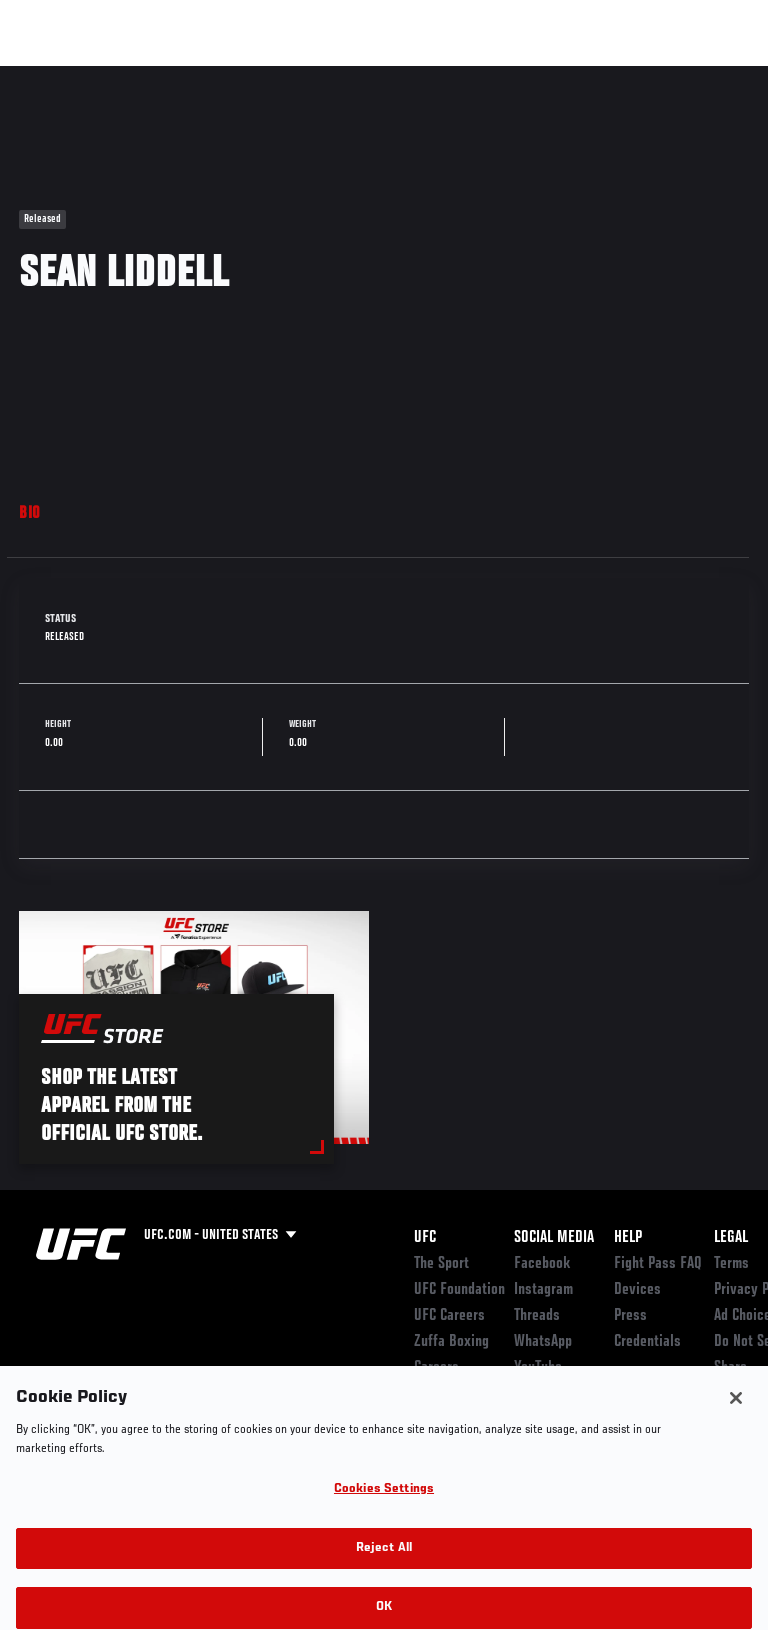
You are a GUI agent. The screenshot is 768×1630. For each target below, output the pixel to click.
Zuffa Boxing (553, 85)
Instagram (543, 1290)
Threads (537, 1316)
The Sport (441, 1264)
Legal (731, 1238)
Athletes (228, 76)
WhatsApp (543, 1342)
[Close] (736, 1411)
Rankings (139, 76)
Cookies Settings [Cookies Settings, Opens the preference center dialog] (384, 1502)
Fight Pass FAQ (658, 1264)
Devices (637, 1290)
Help (628, 1238)
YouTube (538, 1368)
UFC (425, 1238)
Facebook (542, 1264)
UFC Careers (449, 1316)
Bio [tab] (30, 514)
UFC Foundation (459, 1290)
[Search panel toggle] (703, 76)
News (306, 76)
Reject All (384, 1560)
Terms (731, 1264)
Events (54, 76)
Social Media (554, 1238)
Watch (474, 76)
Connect (393, 76)
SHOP (648, 76)
